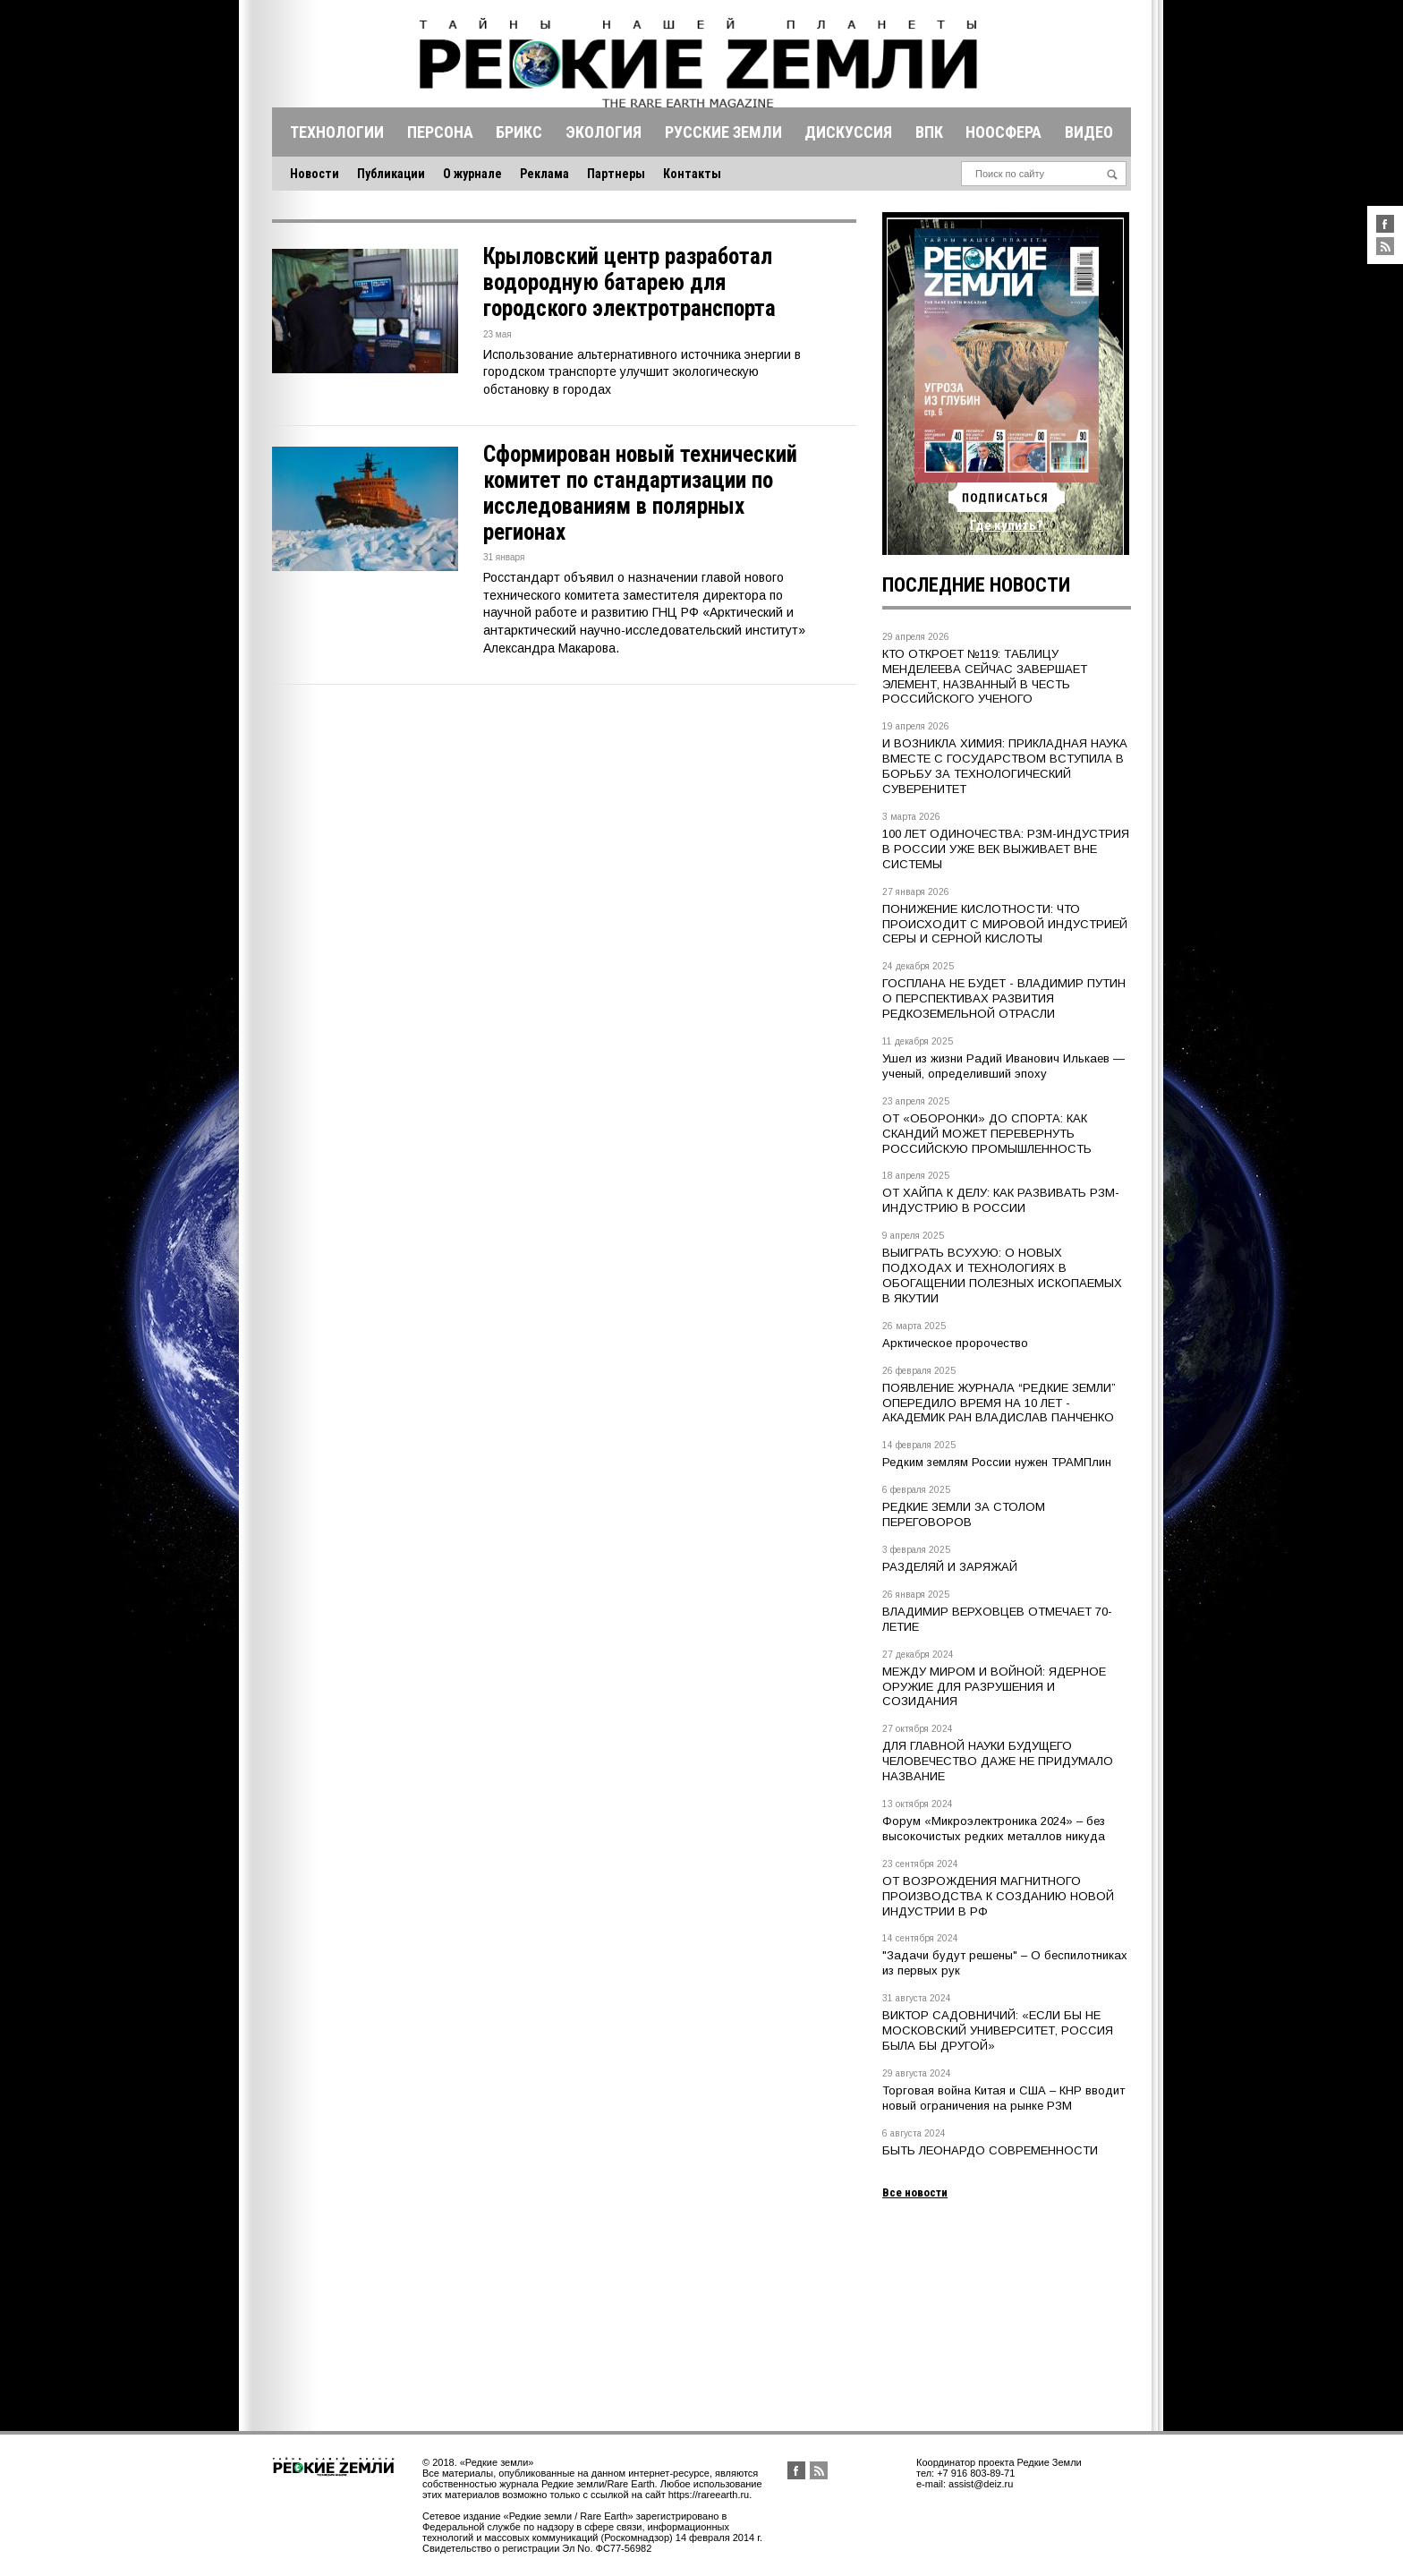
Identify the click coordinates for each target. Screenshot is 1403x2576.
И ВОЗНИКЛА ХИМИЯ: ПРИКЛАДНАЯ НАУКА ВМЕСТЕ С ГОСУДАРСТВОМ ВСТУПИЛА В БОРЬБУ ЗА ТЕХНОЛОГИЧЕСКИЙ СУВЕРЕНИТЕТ (1004, 766)
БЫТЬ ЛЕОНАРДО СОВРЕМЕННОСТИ (990, 2150)
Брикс (519, 132)
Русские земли (723, 132)
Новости (314, 173)
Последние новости (976, 585)
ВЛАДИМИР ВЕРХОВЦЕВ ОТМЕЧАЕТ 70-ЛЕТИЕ (997, 1619)
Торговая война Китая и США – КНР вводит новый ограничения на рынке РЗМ (1003, 2098)
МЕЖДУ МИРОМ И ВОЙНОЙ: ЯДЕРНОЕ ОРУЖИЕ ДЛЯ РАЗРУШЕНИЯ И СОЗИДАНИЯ (994, 1687)
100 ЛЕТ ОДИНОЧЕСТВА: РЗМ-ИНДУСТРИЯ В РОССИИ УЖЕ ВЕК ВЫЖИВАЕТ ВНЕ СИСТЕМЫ (1005, 849)
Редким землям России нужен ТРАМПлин (996, 1462)
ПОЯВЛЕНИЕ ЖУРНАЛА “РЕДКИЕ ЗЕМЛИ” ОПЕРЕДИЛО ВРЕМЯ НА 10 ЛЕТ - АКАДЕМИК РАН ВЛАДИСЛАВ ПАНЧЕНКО (999, 1403)
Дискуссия (848, 132)
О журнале (472, 173)
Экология (603, 132)
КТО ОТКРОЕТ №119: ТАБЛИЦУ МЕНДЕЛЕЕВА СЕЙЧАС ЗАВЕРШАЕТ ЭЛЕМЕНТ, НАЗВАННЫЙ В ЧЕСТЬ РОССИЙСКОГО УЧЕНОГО (984, 676)
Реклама (544, 173)
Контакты (692, 173)
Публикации (391, 173)
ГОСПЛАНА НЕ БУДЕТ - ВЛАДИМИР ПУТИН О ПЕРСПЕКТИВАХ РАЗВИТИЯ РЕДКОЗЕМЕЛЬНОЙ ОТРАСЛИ (1004, 998)
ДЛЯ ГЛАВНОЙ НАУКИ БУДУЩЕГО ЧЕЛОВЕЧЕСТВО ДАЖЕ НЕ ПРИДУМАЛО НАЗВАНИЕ (997, 1761)
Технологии (337, 132)
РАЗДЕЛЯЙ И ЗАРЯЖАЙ (949, 1567)
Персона (440, 132)
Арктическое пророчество (955, 1343)
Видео (1089, 132)
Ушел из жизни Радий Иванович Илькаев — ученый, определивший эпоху (1003, 1066)
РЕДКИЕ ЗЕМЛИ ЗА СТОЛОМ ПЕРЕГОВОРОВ (963, 1514)
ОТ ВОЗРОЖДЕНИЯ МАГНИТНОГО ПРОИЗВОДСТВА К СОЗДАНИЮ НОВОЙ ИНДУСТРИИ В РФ (998, 1896)
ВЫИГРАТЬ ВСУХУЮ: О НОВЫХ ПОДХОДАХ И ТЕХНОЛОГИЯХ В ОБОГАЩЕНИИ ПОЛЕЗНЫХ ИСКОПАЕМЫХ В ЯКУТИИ (1002, 1275)
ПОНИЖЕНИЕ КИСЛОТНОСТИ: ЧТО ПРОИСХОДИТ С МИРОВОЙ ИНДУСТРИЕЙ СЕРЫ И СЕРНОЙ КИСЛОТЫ (1004, 924)
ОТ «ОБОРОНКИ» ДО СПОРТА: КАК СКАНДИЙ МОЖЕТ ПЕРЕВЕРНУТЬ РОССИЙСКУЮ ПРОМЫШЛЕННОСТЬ (987, 1134)
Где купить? (1006, 525)
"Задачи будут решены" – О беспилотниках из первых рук (1004, 1963)
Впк (929, 132)
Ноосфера (1003, 132)
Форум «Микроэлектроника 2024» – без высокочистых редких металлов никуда (993, 1828)
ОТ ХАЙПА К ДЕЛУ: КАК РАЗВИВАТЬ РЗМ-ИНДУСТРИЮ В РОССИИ (1000, 1200)
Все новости (915, 2192)
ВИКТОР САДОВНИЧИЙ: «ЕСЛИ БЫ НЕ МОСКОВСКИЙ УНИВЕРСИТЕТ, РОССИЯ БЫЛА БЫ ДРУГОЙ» (997, 2030)
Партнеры (616, 173)
